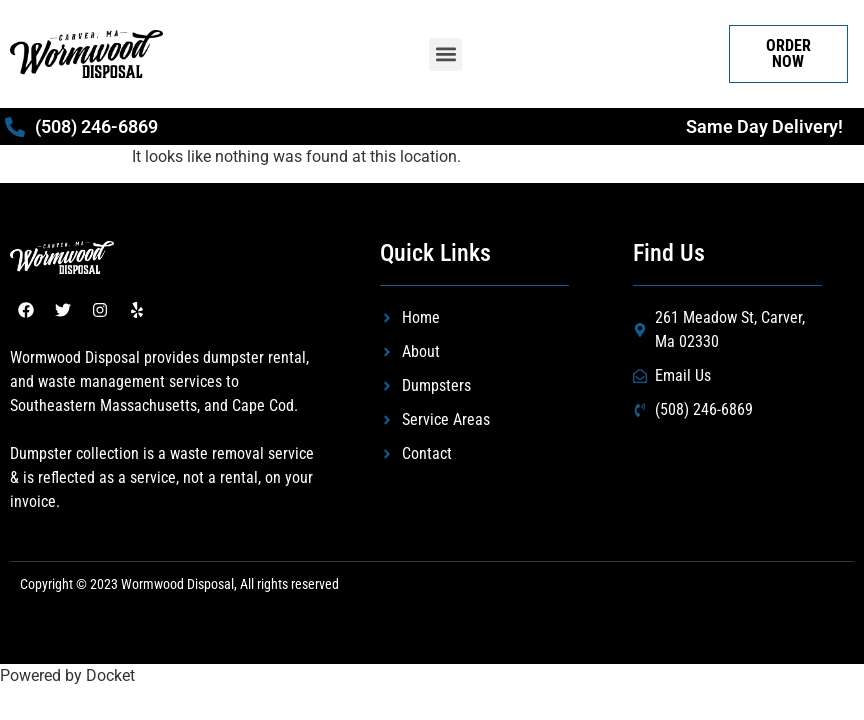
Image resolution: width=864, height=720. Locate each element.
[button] (445, 54)
